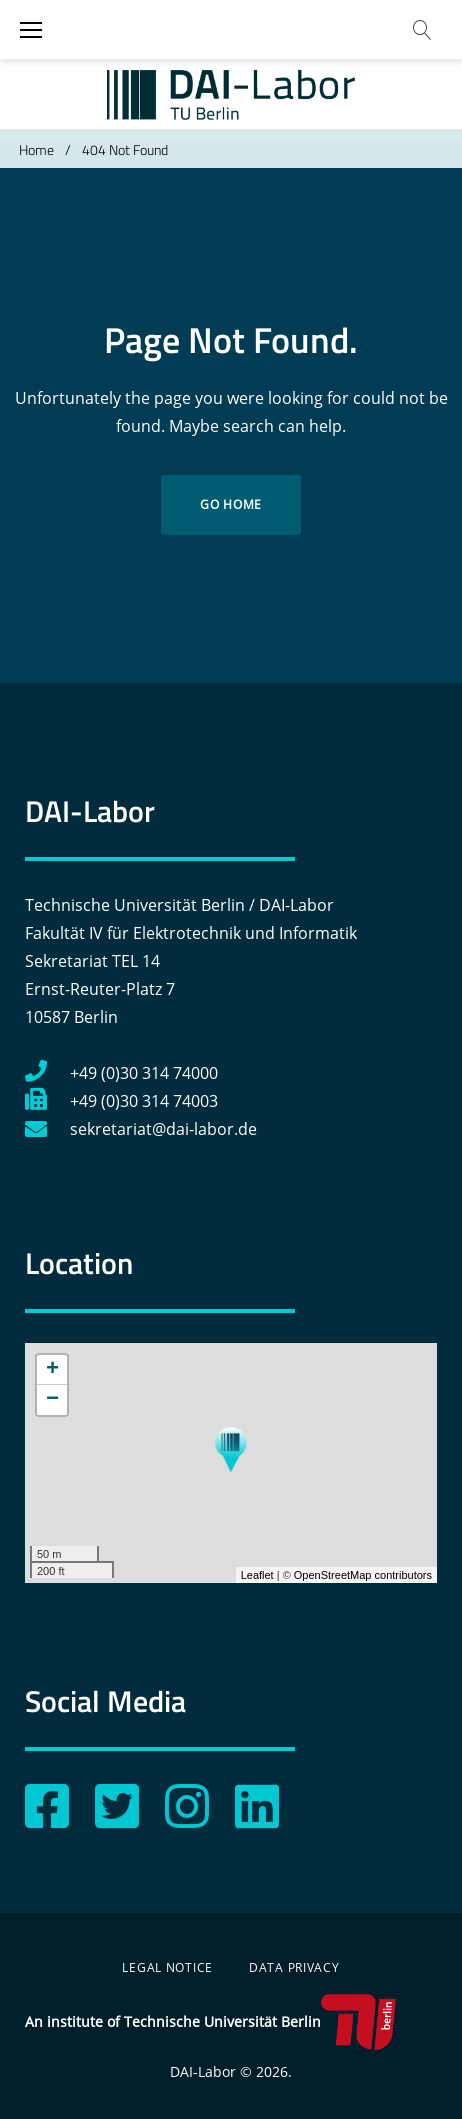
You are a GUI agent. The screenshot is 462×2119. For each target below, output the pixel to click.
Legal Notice (167, 1967)
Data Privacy (294, 1967)
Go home (231, 504)
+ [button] (52, 1370)
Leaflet (257, 1575)
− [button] (52, 1400)
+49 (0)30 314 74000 (121, 1073)
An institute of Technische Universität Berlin (210, 2022)
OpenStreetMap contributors (363, 1575)
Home (36, 149)
